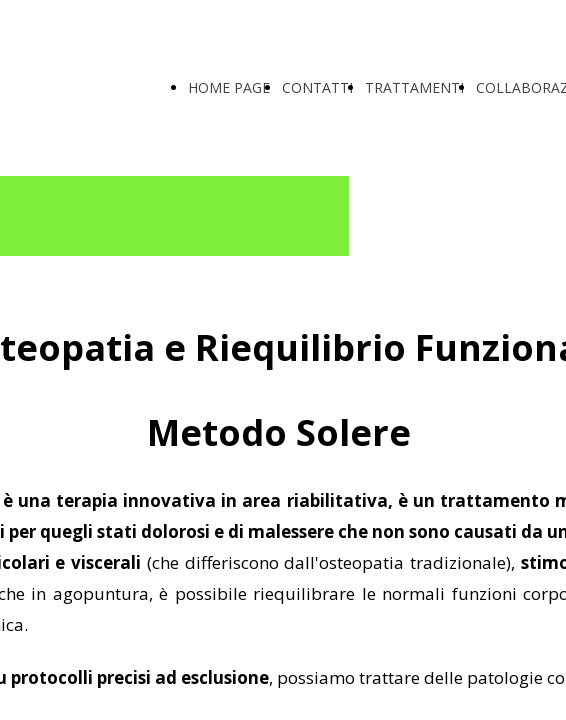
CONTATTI (317, 87)
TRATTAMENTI (414, 87)
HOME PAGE (229, 87)
